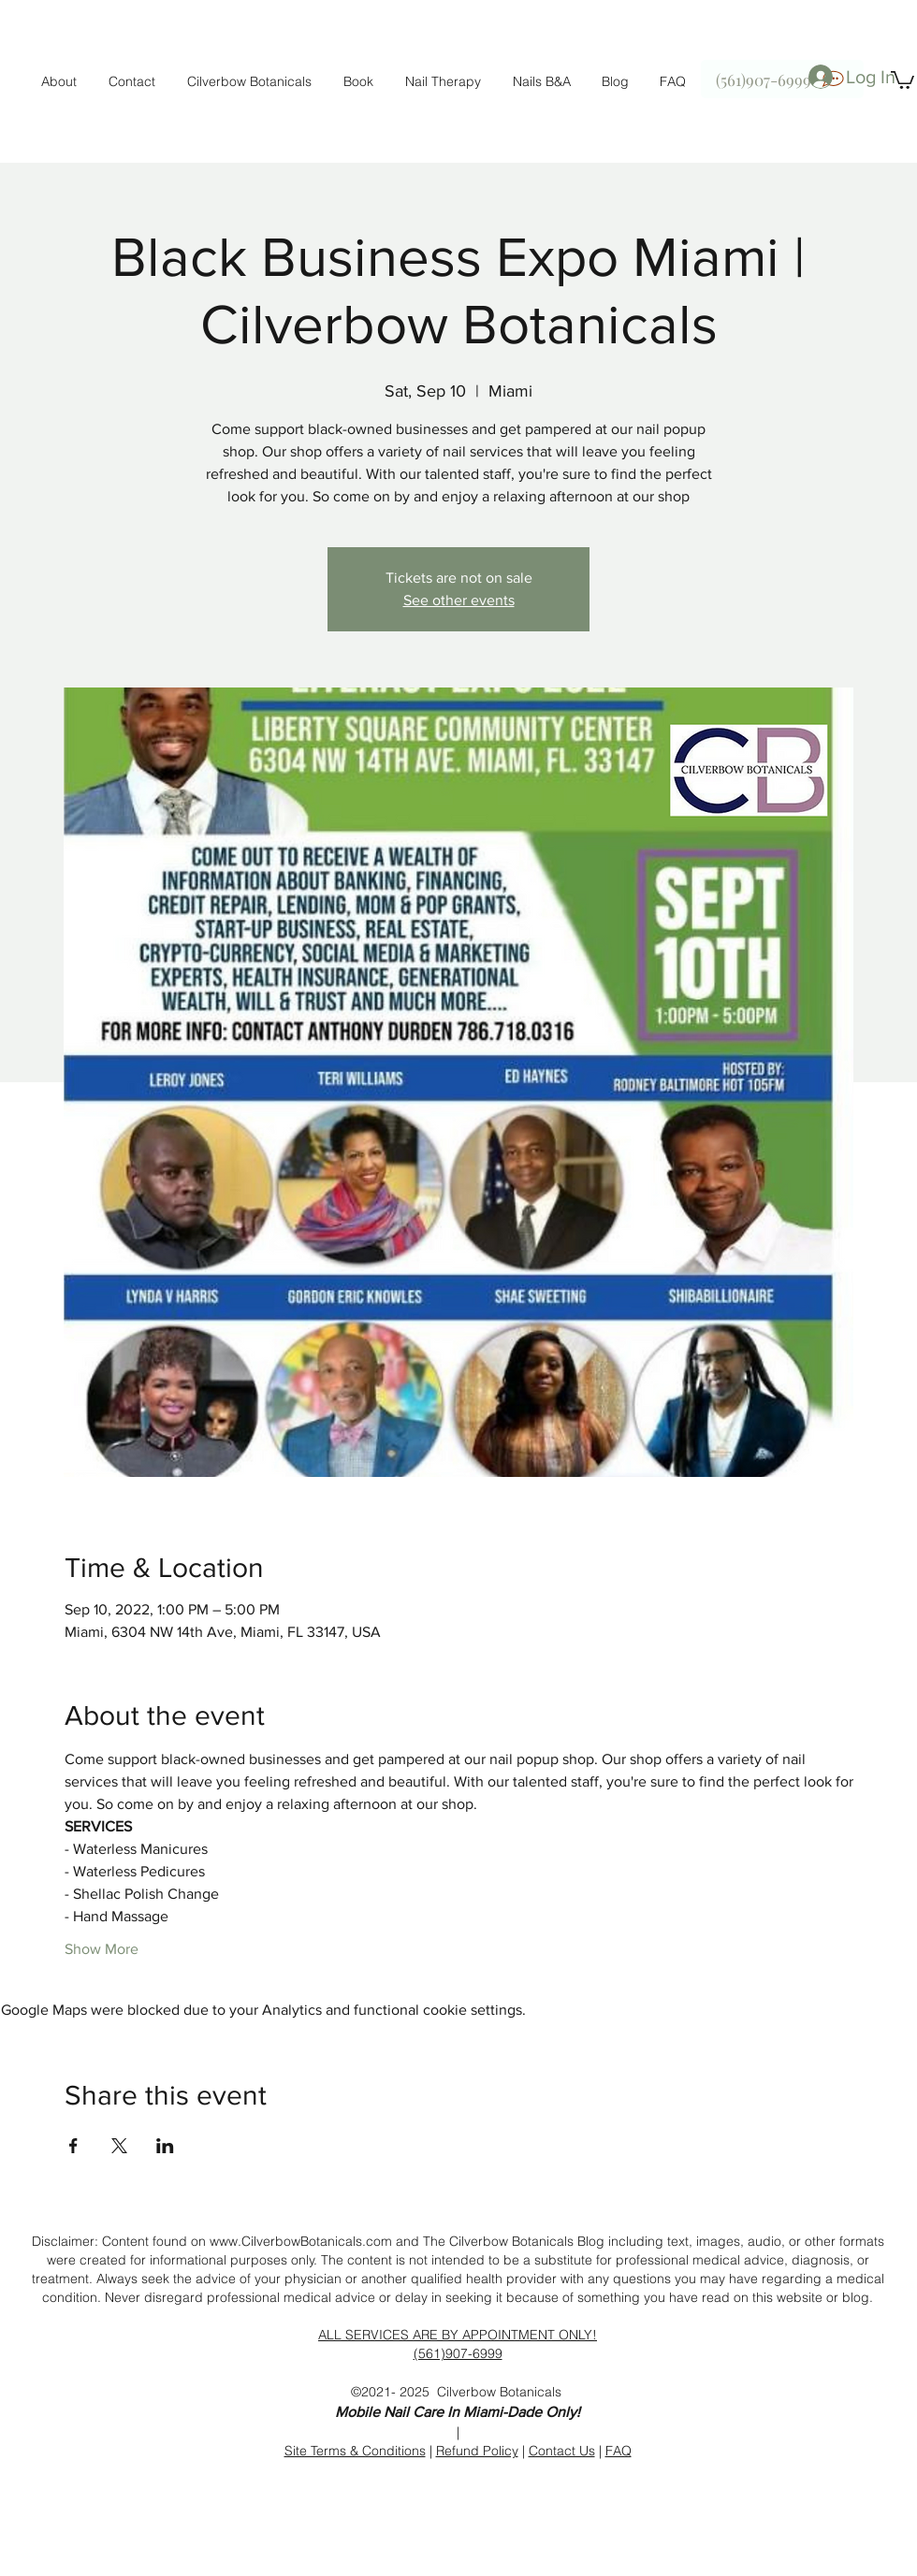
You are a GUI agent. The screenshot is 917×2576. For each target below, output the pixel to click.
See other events (459, 600)
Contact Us (562, 2450)
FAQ (618, 2450)
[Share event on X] (119, 2145)
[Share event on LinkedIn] (165, 2145)
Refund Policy (477, 2450)
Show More (101, 1949)
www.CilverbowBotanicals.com (301, 2241)
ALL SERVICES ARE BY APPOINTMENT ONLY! (457, 2334)
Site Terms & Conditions (355, 2450)
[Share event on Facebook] (73, 2145)
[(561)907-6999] (782, 79)
